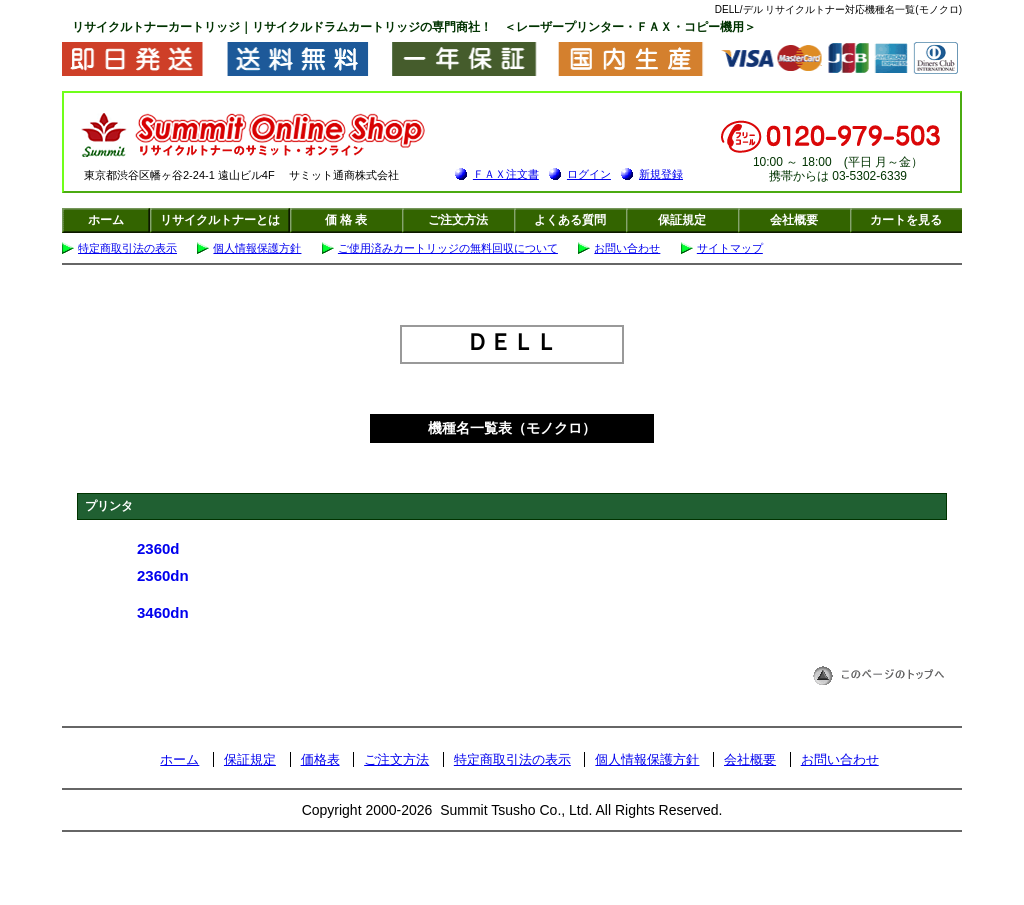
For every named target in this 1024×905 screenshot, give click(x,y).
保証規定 (682, 220)
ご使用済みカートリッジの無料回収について (448, 248)
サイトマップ (730, 248)
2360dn (163, 575)
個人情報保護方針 (257, 248)
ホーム (106, 220)
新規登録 (661, 174)
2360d (158, 548)
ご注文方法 (458, 220)
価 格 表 (346, 220)
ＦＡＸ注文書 (506, 174)
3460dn (163, 612)
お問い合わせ (627, 248)
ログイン (589, 174)
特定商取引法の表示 (127, 248)
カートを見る (906, 220)
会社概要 (794, 220)
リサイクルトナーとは (220, 220)
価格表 (320, 759)
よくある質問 (570, 220)
